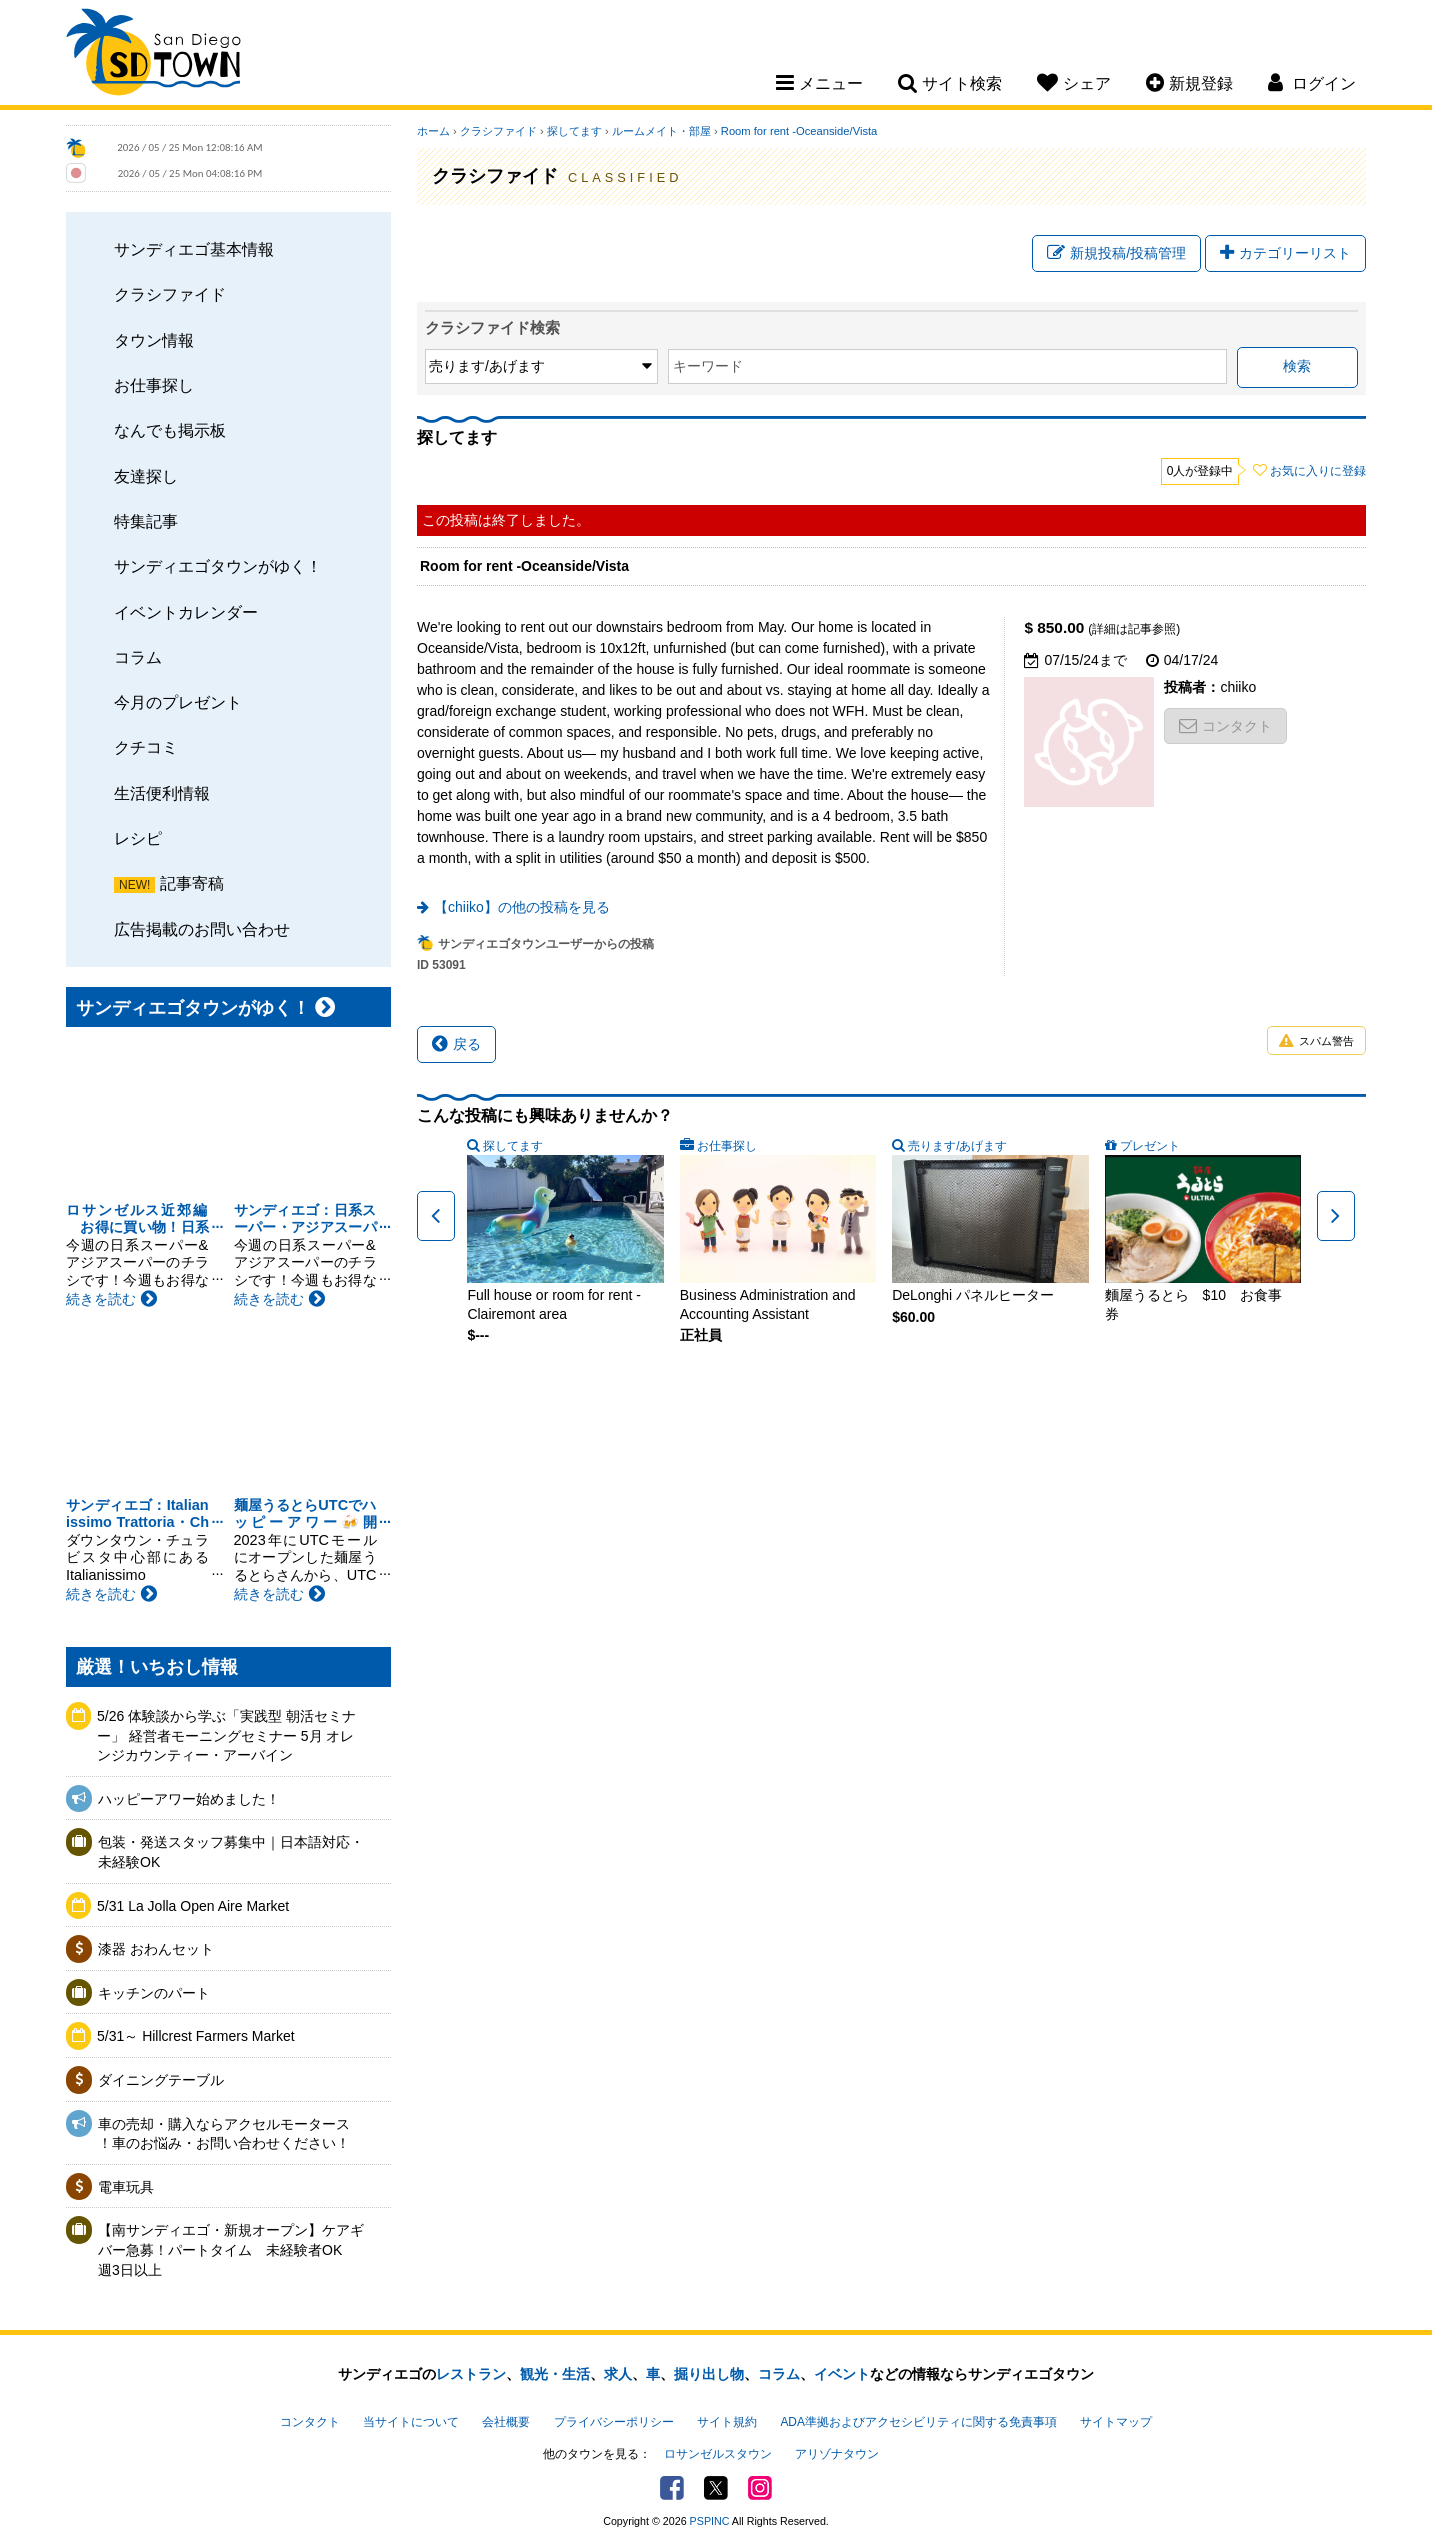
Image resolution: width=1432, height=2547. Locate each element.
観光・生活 (555, 2374)
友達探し (146, 476)
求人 (618, 2374)
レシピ (138, 838)
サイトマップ (1116, 2422)
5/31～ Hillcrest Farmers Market (196, 2036)
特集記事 (146, 521)
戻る (456, 1044)
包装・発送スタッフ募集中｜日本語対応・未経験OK (231, 1852)
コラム (138, 657)
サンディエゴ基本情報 (194, 249)
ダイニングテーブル (161, 2080)
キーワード (708, 366)
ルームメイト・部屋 (661, 131)
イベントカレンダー (186, 612)
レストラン (471, 2374)
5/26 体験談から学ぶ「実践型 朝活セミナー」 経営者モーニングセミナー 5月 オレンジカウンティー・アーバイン (226, 1735)
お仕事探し (154, 385)
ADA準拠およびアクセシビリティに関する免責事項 (918, 2422)
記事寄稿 (192, 883)
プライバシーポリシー (614, 2422)
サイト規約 (727, 2422)
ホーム (433, 131)
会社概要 (506, 2422)
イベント (842, 2374)
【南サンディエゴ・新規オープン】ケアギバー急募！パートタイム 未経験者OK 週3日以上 (231, 2249)
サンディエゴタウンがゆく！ (218, 566)
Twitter (716, 2488)
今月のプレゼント (178, 702)
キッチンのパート (154, 1993)
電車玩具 (126, 2187)
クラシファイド (170, 294)
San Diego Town (153, 55)
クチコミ (146, 747)
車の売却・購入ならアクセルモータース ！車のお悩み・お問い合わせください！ (224, 2134)
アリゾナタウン (837, 2454)
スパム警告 (1316, 1041)
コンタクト (1225, 726)
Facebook (672, 2488)
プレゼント (1150, 1146)
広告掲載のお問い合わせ (202, 929)
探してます (574, 131)
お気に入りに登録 (1318, 471)
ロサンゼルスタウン (718, 2454)
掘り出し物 (709, 2374)
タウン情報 (154, 340)
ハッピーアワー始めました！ (189, 1799)
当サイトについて (411, 2422)
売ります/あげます (957, 1146)
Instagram (760, 2488)
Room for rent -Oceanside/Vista (799, 131)
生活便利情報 (162, 793)
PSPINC (710, 2521)
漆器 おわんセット (156, 1949)
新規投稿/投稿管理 (1116, 253)
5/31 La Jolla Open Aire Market (193, 1906)
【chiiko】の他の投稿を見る (522, 907)
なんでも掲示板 (170, 430)
